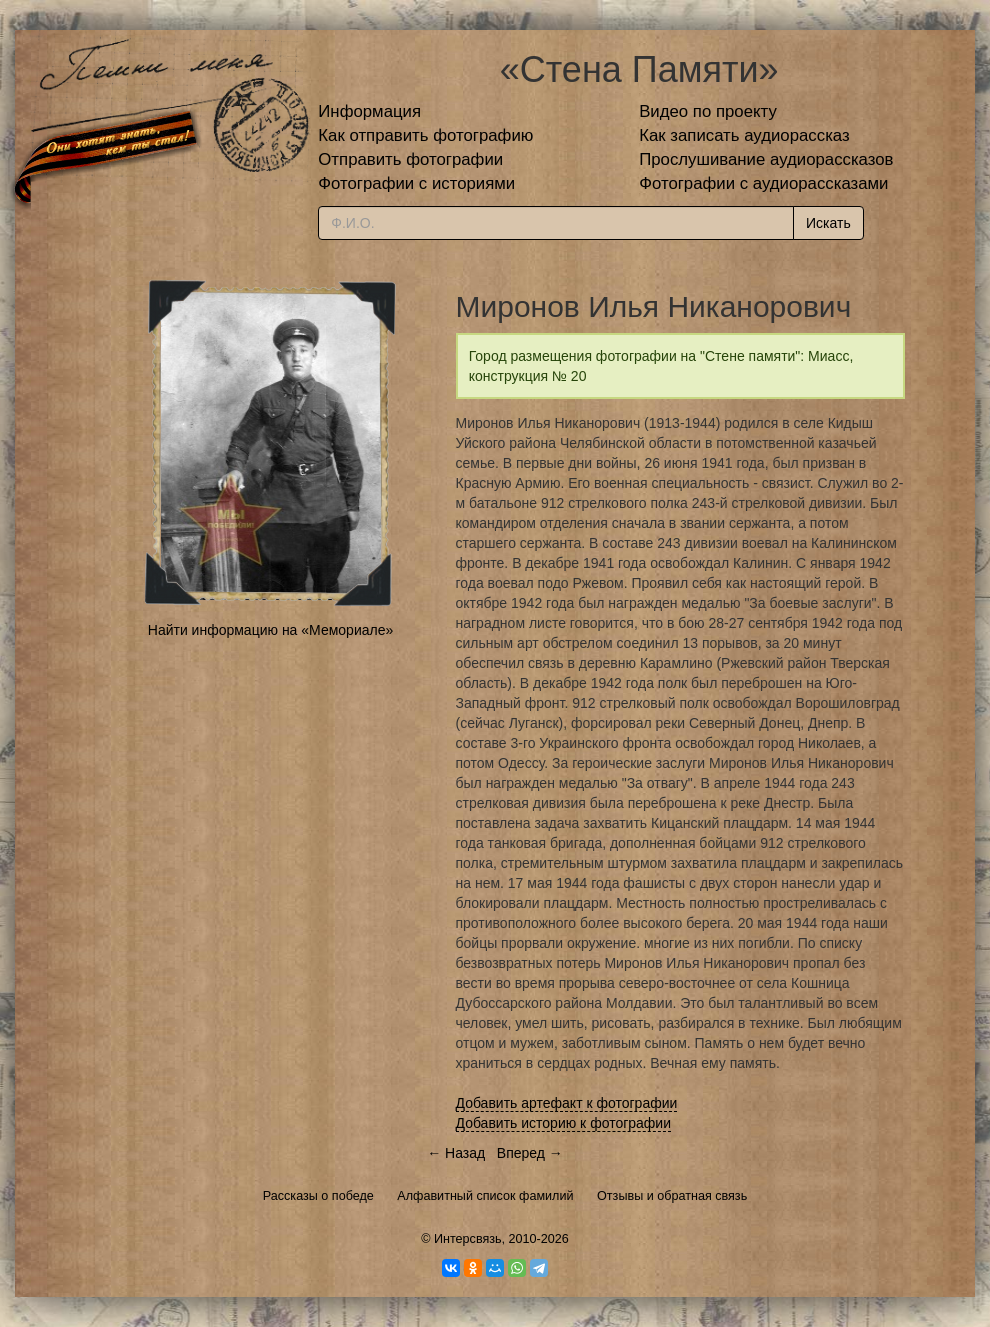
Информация (369, 111)
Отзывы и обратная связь (672, 1196)
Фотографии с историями (416, 183)
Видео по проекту (708, 111)
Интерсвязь (468, 1239)
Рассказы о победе (318, 1196)
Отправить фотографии (410, 159)
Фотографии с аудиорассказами (763, 183)
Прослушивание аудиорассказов (766, 159)
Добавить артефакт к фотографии (567, 1103)
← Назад (456, 1153)
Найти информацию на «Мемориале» (270, 630)
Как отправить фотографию (425, 135)
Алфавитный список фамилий (485, 1196)
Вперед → (530, 1153)
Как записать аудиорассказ (744, 135)
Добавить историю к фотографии (564, 1123)
